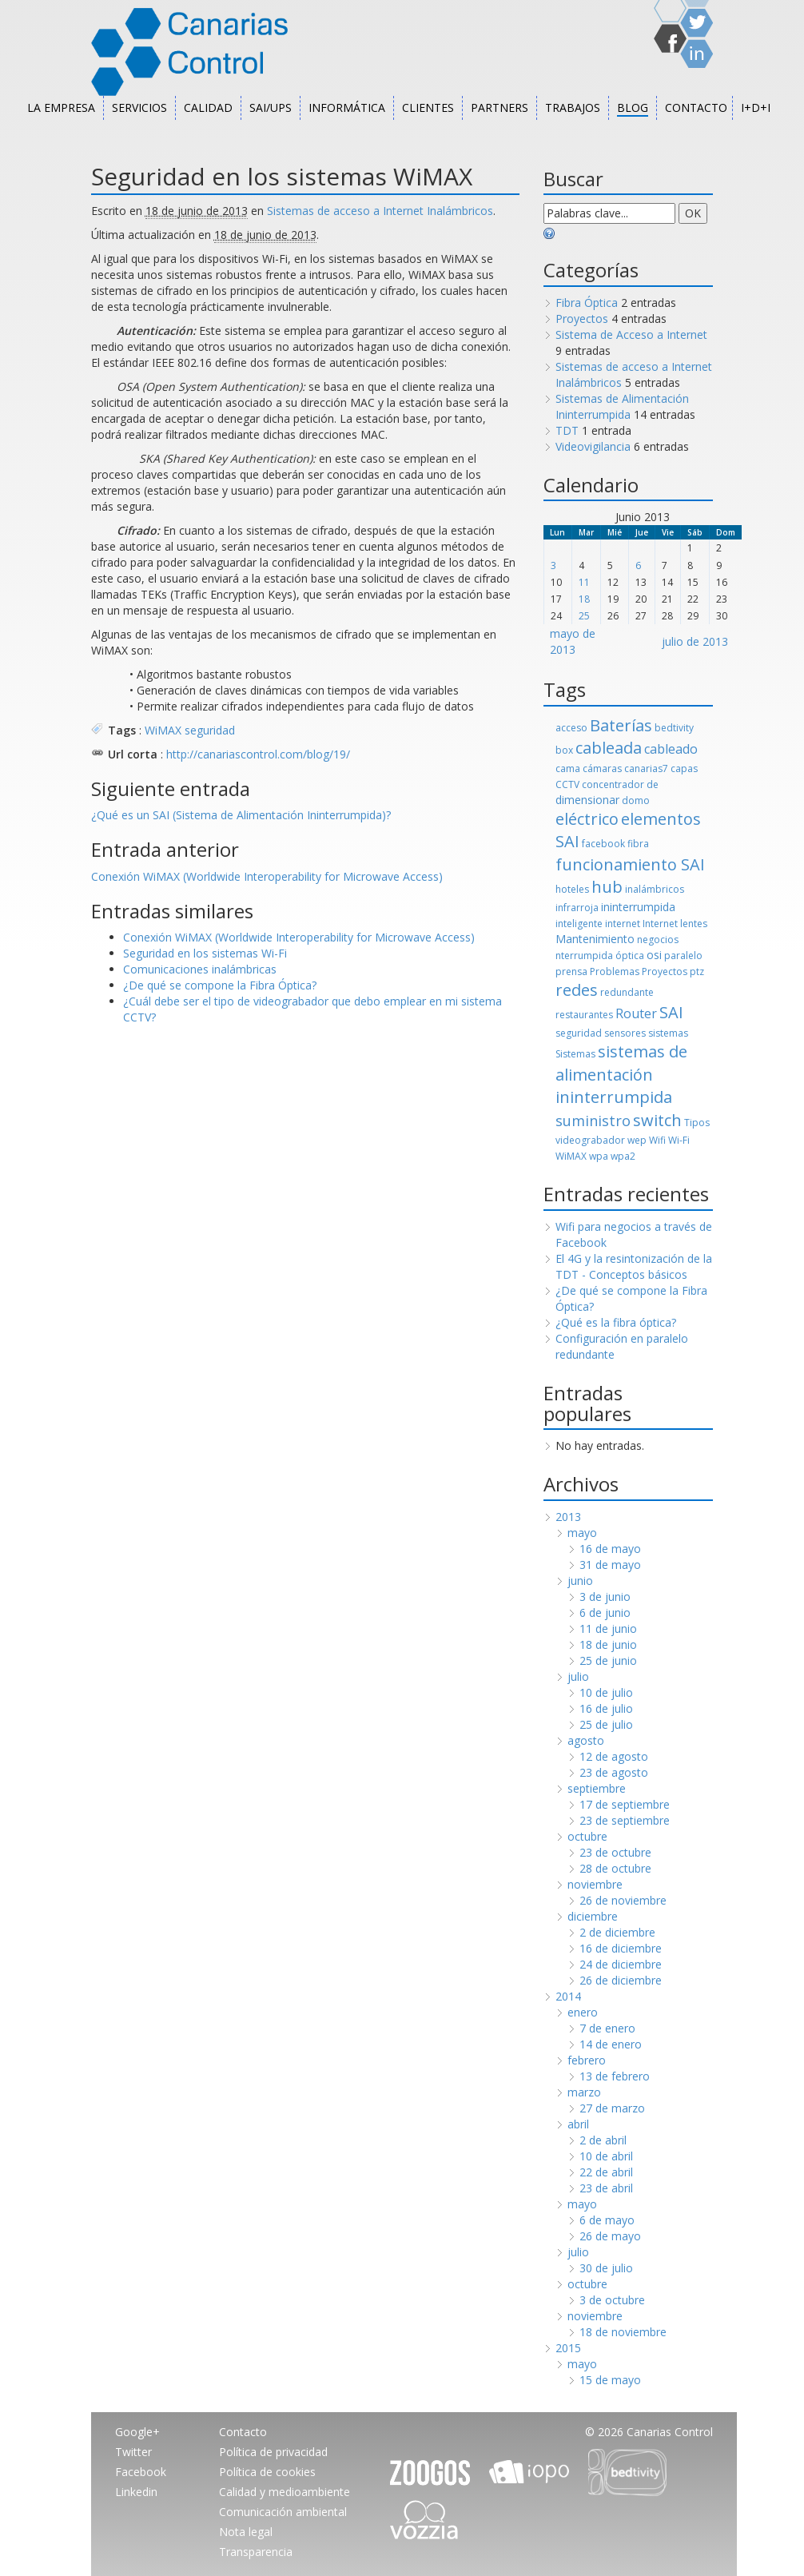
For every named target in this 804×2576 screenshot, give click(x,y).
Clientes (428, 107)
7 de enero (607, 2028)
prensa (571, 971)
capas (684, 768)
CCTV (567, 784)
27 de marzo (612, 2108)
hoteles (572, 889)
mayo (582, 1532)
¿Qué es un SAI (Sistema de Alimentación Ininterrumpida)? (241, 814)
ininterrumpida (638, 906)
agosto (585, 1740)
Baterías (621, 725)
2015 (568, 2347)
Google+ (137, 2431)
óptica (629, 955)
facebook (603, 843)
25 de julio (606, 1724)
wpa (598, 1156)
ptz (697, 971)
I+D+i (755, 107)
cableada (608, 747)
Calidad (208, 107)
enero (582, 2012)
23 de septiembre (624, 1820)
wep (637, 1140)
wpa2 (623, 1156)
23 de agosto (613, 1772)
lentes (693, 923)
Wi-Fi (679, 1140)
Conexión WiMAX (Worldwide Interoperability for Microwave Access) (267, 876)
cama (567, 768)
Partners (499, 107)
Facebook (140, 2471)
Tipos (697, 1122)
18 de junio (608, 1644)
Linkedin (136, 2491)
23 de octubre (615, 1852)
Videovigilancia (593, 446)
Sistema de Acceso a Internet (631, 334)
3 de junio (605, 1596)
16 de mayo (610, 1548)
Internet (660, 923)
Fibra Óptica (586, 302)
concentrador (613, 784)
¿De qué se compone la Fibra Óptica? (219, 985)
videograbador (590, 1140)
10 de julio (606, 1692)
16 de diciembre (620, 1948)
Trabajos (572, 107)
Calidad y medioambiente (284, 2491)
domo (636, 800)
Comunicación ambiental (283, 2511)
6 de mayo (607, 2220)
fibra (638, 843)
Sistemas (575, 1054)
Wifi (657, 1140)
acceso (571, 728)
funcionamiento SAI (630, 864)
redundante (627, 992)
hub (607, 887)
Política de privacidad (273, 2451)
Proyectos (581, 318)
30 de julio (606, 2267)
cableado (671, 749)
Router (636, 1013)
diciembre (592, 1916)
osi (654, 954)
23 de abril (606, 2188)
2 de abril (603, 2140)
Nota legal (246, 2531)
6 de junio (605, 1612)
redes (576, 990)
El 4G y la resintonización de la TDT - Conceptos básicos (633, 1266)
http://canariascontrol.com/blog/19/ (258, 754)
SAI (671, 1012)
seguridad (210, 730)
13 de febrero (614, 2076)
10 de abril (606, 2156)
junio (580, 1580)
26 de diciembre (620, 1980)
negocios (658, 939)
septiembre (596, 1788)
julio (578, 1676)
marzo (584, 2092)
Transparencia (256, 2551)
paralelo (683, 955)
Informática (346, 107)
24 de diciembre (620, 1964)
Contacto (696, 107)
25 (584, 616)
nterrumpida (584, 955)
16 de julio (606, 1708)
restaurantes (584, 1014)
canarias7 (646, 768)
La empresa (61, 107)
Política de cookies (267, 2471)
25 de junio (608, 1660)
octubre (587, 1836)
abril (578, 2124)
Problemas (614, 971)
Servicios (139, 107)
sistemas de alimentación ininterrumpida (621, 1074)
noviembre (595, 1884)
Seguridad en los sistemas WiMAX (281, 176)
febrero (586, 2060)
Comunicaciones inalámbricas (200, 969)
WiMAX (163, 730)
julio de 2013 (695, 641)
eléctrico (587, 819)
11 (584, 582)
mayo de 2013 (572, 641)
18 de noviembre (623, 2331)
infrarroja (577, 907)
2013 (568, 1516)
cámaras (602, 768)
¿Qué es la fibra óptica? (615, 1322)
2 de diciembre (617, 1932)
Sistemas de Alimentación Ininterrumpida (622, 406)
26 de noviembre (623, 1900)
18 (584, 599)
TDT (567, 430)
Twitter (133, 2451)
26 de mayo (610, 2236)
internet (622, 923)
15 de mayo (610, 2379)
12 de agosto (613, 1756)
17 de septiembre (624, 1804)
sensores (625, 1033)
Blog (632, 107)
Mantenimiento (595, 938)
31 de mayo (610, 1564)
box (564, 750)
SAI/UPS (270, 107)
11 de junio (608, 1628)
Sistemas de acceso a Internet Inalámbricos (380, 210)
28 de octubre (615, 1868)
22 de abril (606, 2172)
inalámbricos (654, 889)
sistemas (668, 1033)
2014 (568, 1996)
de (653, 784)
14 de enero (610, 2044)
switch (657, 1120)
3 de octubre (612, 2299)
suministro (593, 1120)
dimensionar (587, 799)
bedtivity (674, 728)
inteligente (579, 923)
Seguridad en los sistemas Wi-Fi (205, 953)
